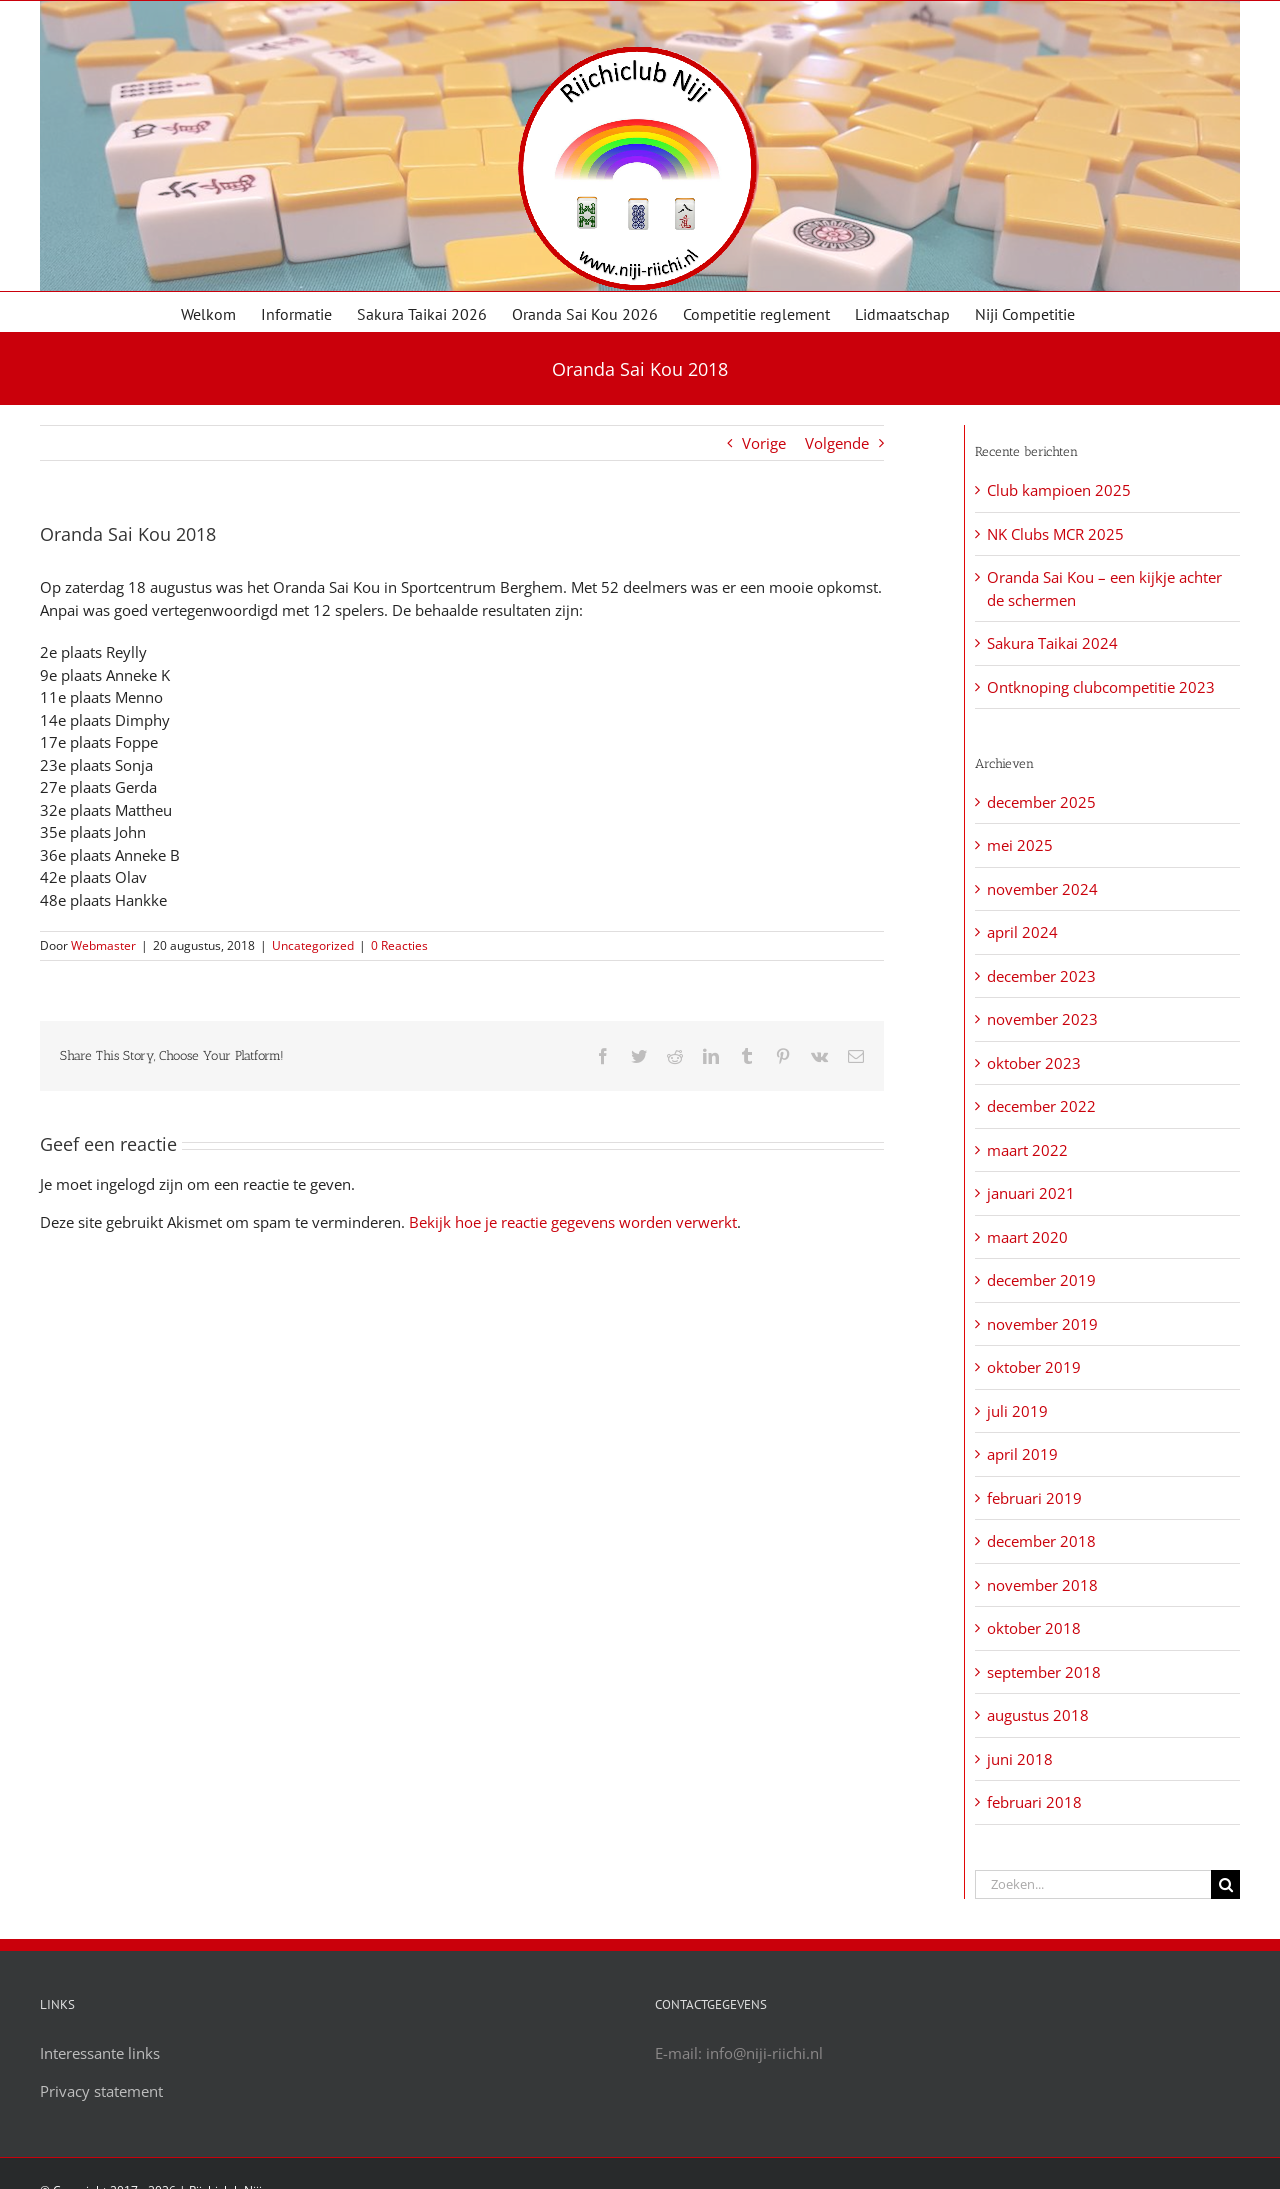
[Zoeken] (1225, 1884)
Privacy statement (101, 2091)
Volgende (837, 443)
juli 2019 (1017, 1411)
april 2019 (1022, 1454)
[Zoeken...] (1093, 1884)
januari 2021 (1031, 1193)
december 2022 (1041, 1106)
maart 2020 (1027, 1237)
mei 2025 (1020, 845)
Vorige (764, 443)
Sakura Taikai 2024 (1052, 643)
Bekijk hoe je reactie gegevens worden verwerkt (573, 1222)
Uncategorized (313, 945)
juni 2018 (1020, 1759)
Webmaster (103, 945)
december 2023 (1041, 976)
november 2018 (1042, 1585)
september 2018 (1044, 1672)
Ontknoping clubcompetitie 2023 (1101, 687)
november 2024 (1042, 889)
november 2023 (1042, 1019)
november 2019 (1042, 1324)
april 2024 (1022, 932)
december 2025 (1041, 802)
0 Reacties (399, 945)
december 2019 (1041, 1280)
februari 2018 (1034, 1802)
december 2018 (1041, 1541)
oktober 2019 (1034, 1367)
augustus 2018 (1038, 1715)
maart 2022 (1027, 1150)
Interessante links (100, 2053)
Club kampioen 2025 (1059, 490)
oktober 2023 (1034, 1063)
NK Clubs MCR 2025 (1055, 534)
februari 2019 (1034, 1498)
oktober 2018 (1034, 1628)
